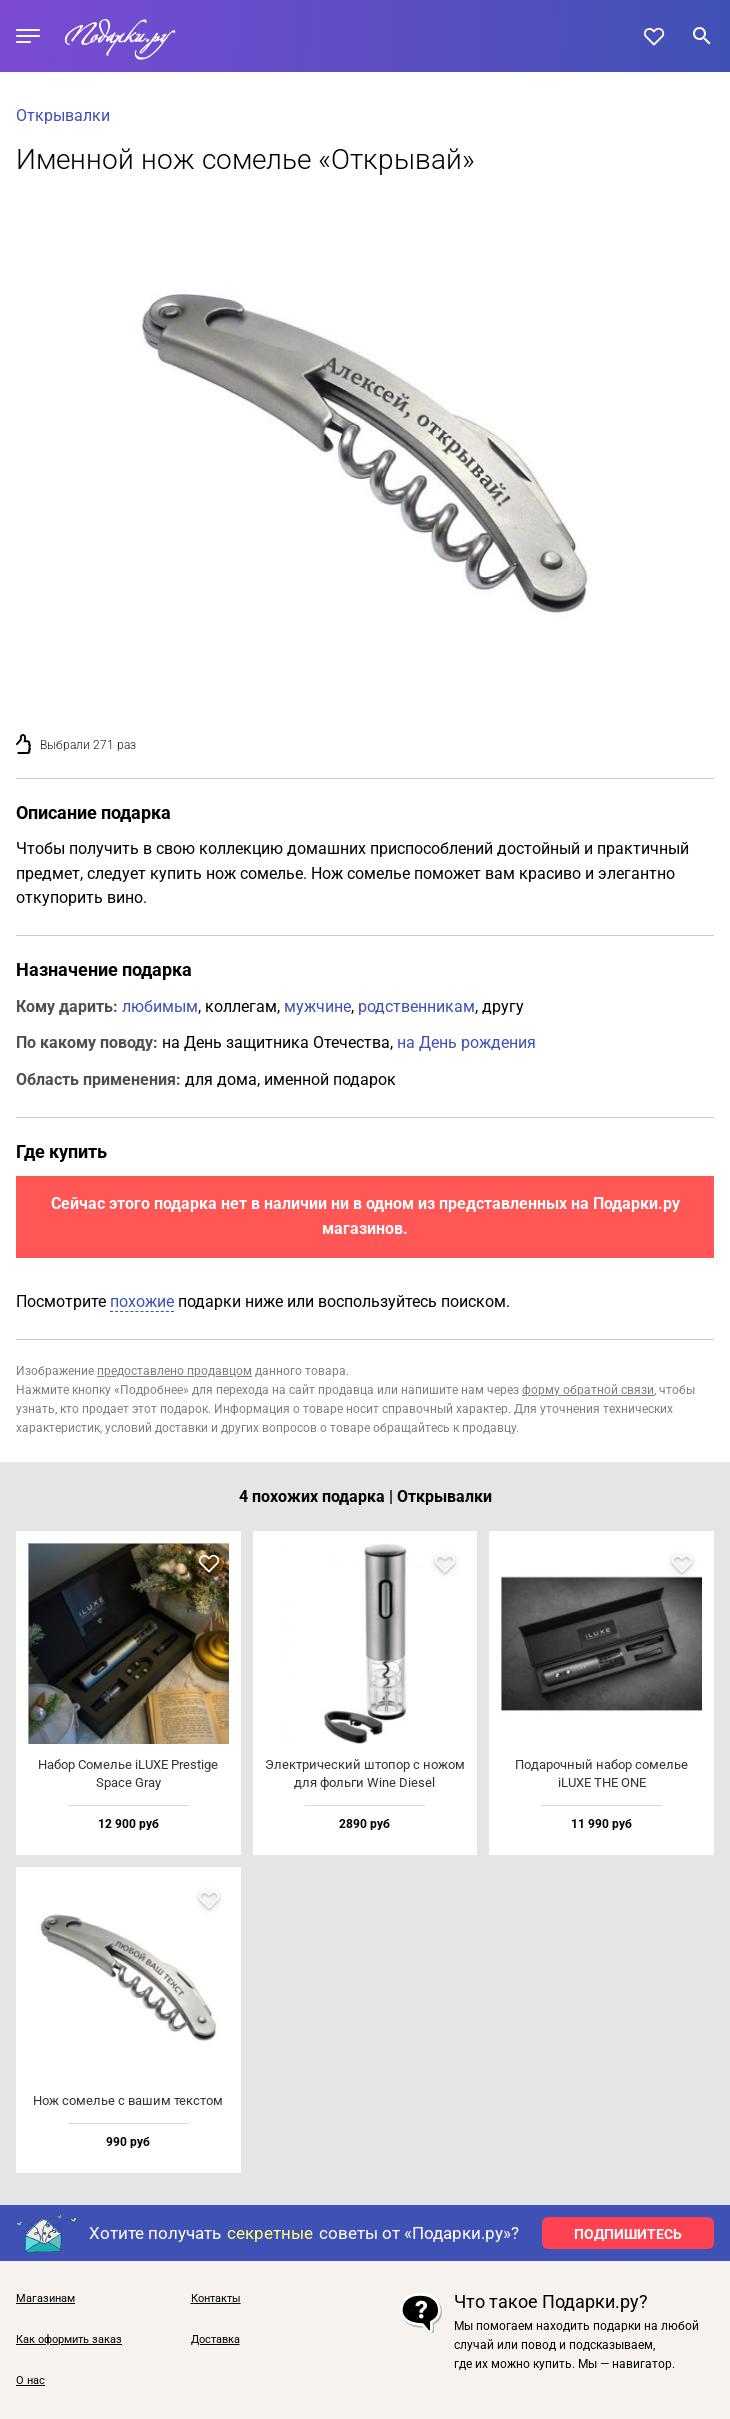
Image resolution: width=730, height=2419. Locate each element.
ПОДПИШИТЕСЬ (628, 2234)
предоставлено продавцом (174, 1371)
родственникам (416, 1006)
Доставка (215, 2340)
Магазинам (45, 2299)
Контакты (216, 2299)
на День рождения (466, 1042)
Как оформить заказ (69, 2340)
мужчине (317, 1006)
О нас (30, 2381)
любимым (160, 1006)
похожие (142, 1301)
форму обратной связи (588, 1390)
